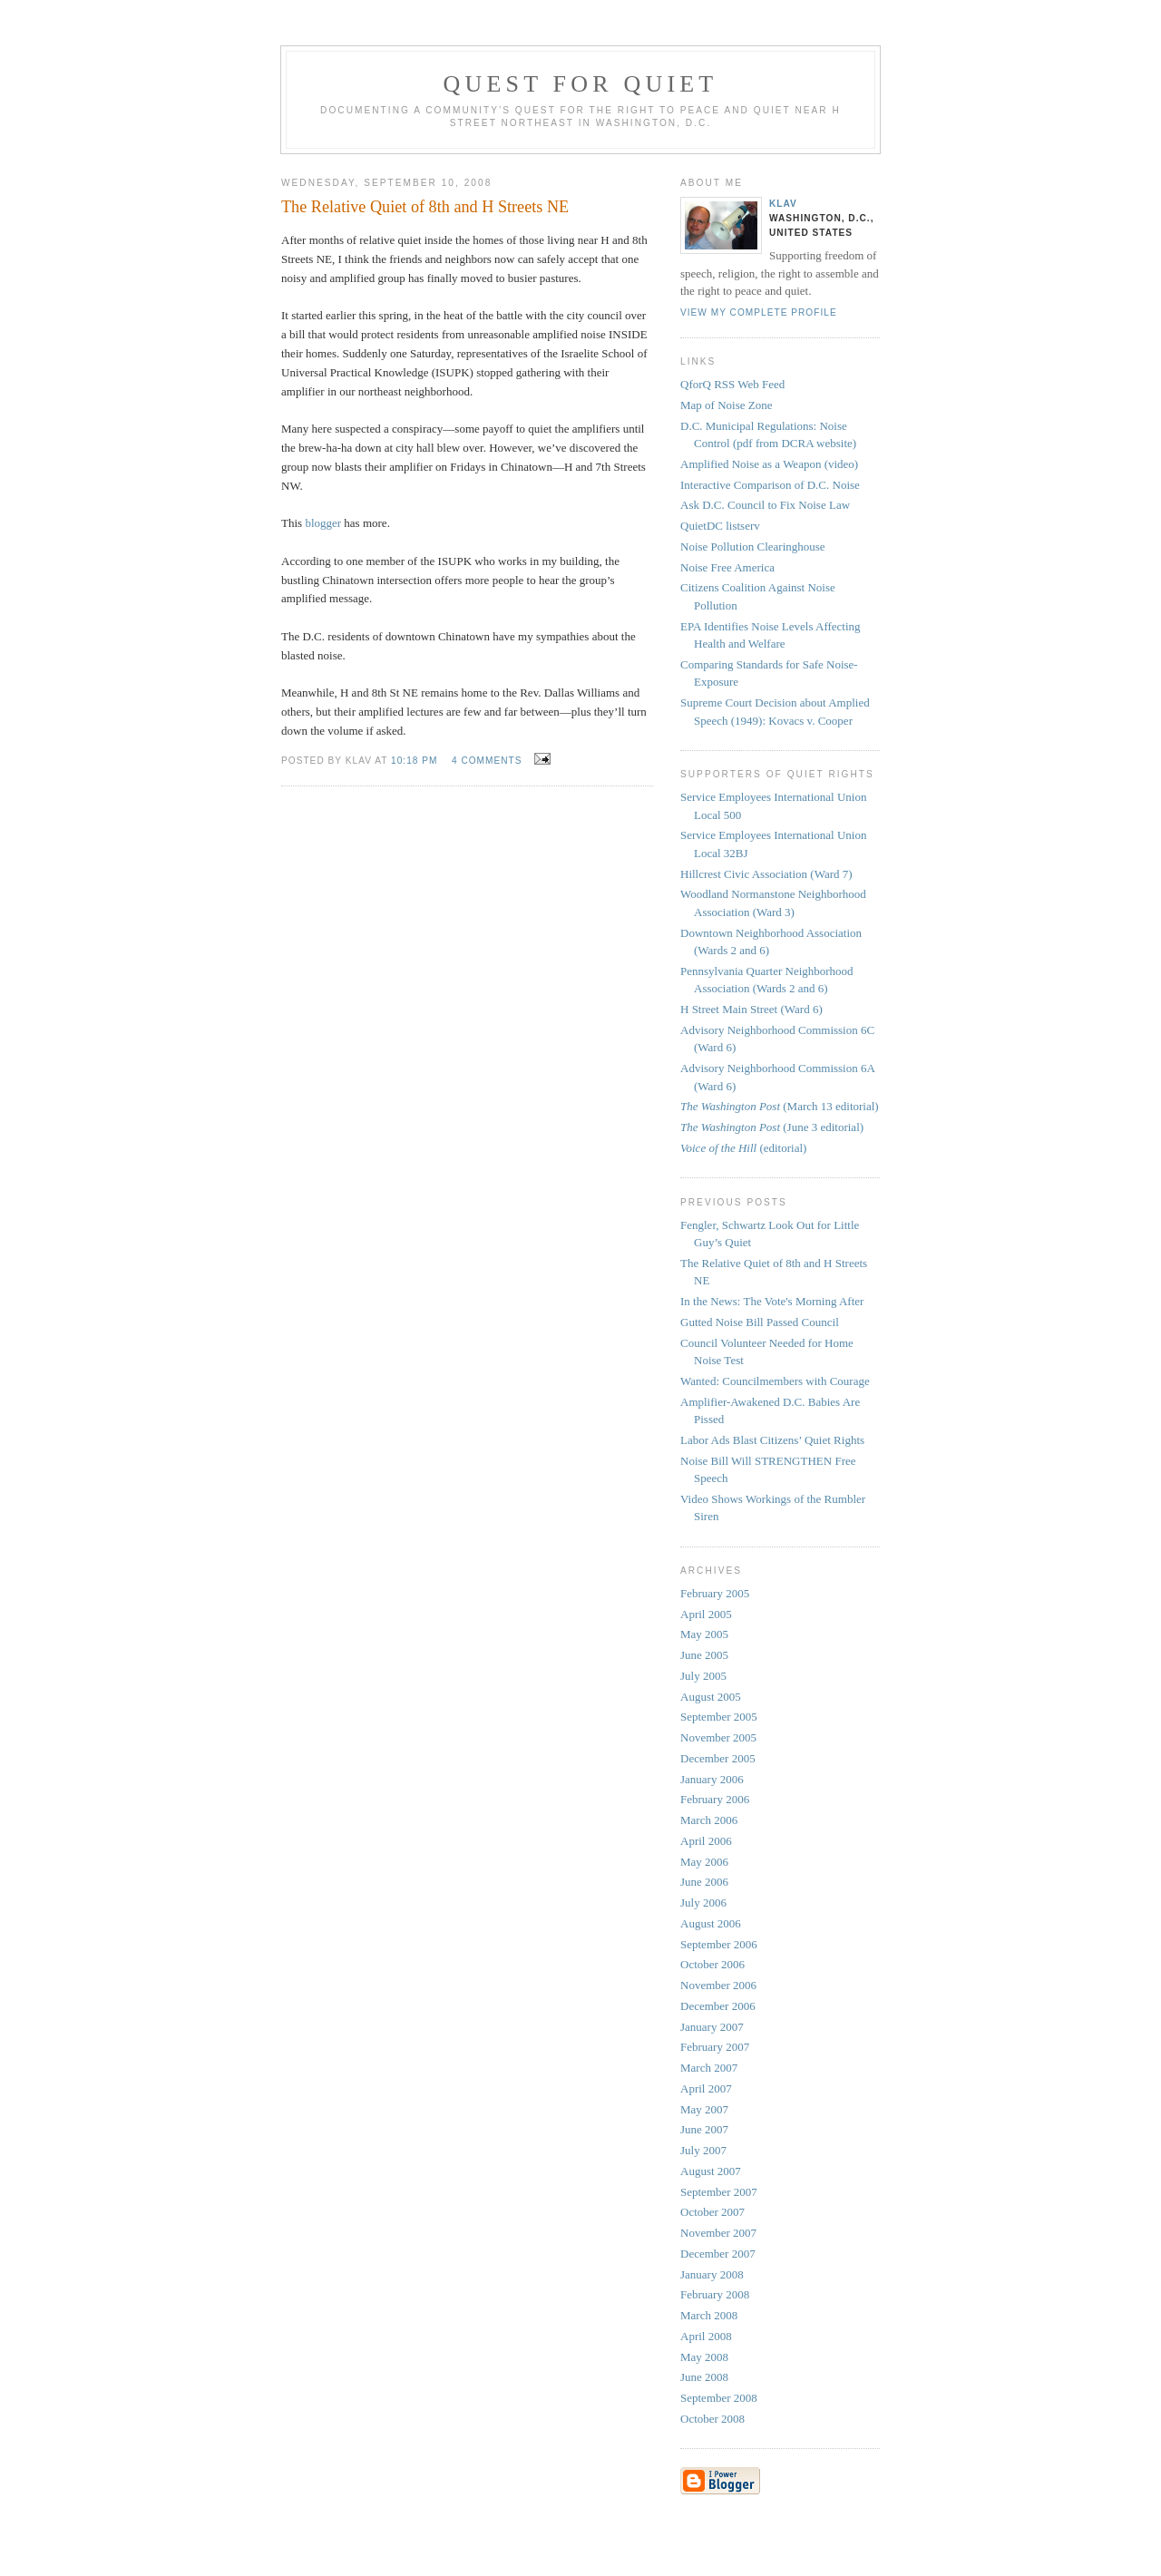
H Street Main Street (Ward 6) (751, 1009)
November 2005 (718, 1737)
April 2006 (706, 1841)
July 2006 (703, 1902)
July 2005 (703, 1676)
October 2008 (712, 2418)
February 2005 (714, 1593)
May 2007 (704, 2109)
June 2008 (704, 2377)
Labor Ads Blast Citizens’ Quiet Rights (772, 1440)
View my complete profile (758, 312)
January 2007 (712, 2027)
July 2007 (703, 2150)
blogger (323, 523)
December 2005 (718, 1758)
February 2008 (714, 2294)
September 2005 (718, 1716)
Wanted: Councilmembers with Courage (775, 1381)
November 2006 (718, 1985)
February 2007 (714, 2047)
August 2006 (710, 1923)
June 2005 (704, 1655)
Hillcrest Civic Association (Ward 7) (766, 874)
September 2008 (718, 2398)
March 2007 (708, 2067)
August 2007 (710, 2171)
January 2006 (712, 1779)
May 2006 (704, 1862)
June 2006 (704, 1881)
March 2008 (708, 2315)
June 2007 (704, 2129)
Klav (783, 204)
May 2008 (704, 2357)
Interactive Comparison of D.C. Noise (770, 485)
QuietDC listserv (720, 525)
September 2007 (718, 2192)
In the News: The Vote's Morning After (771, 1301)
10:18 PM (414, 761)
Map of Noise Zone (726, 405)
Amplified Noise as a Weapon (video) (769, 464)
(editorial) (743, 1148)
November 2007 (718, 2232)
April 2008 (706, 2336)
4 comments (487, 761)
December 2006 (718, 2006)
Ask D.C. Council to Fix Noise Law (765, 505)
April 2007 (706, 2088)
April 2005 (706, 1614)
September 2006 (718, 1944)
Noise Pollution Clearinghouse (752, 546)
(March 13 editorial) (779, 1106)
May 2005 (704, 1634)
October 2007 (712, 2212)
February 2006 (714, 1799)
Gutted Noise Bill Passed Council (759, 1322)
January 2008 (712, 2274)
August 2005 (710, 1696)
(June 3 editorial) (771, 1127)
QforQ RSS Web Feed (732, 384)
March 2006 (708, 1820)
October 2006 (712, 1964)
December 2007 (718, 2253)
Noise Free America (727, 567)
